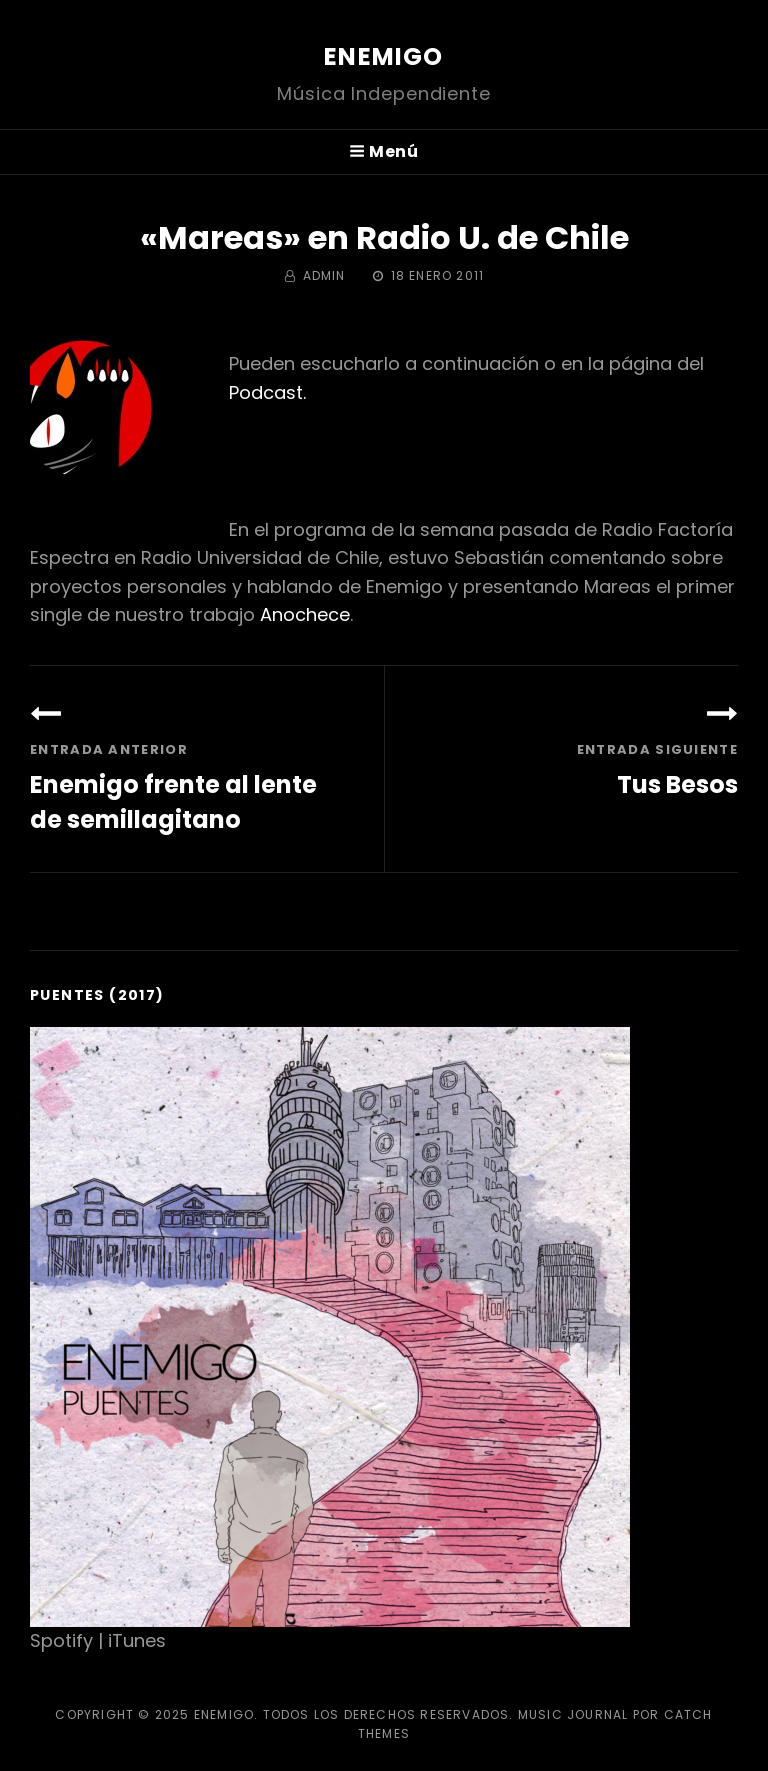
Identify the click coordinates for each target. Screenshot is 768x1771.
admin (324, 275)
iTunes (137, 1640)
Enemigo (383, 56)
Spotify (61, 1640)
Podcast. (267, 392)
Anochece (305, 614)
